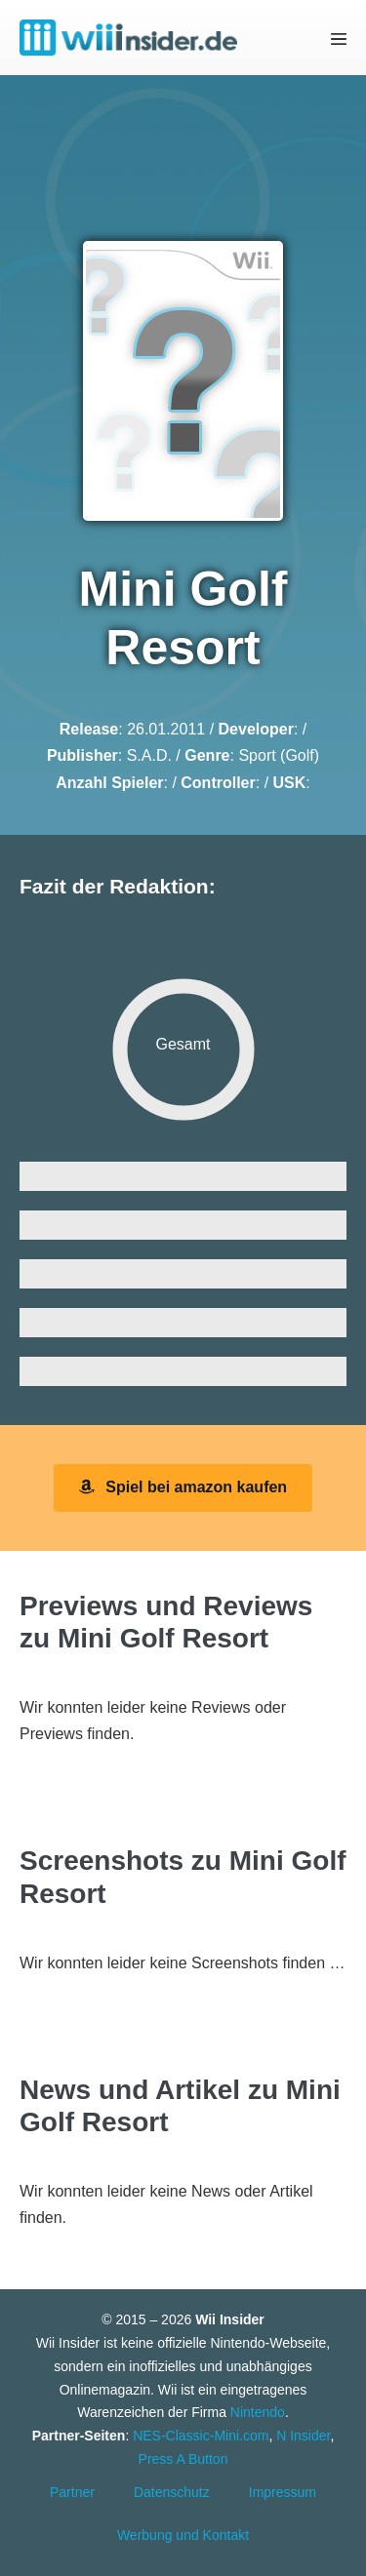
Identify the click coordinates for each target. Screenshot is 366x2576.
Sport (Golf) (278, 755)
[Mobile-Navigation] (338, 38)
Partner (72, 2492)
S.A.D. (149, 755)
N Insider (303, 2435)
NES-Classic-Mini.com (200, 2435)
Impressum (282, 2492)
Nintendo (257, 2412)
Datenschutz (172, 2492)
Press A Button (183, 2459)
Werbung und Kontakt (183, 2535)
